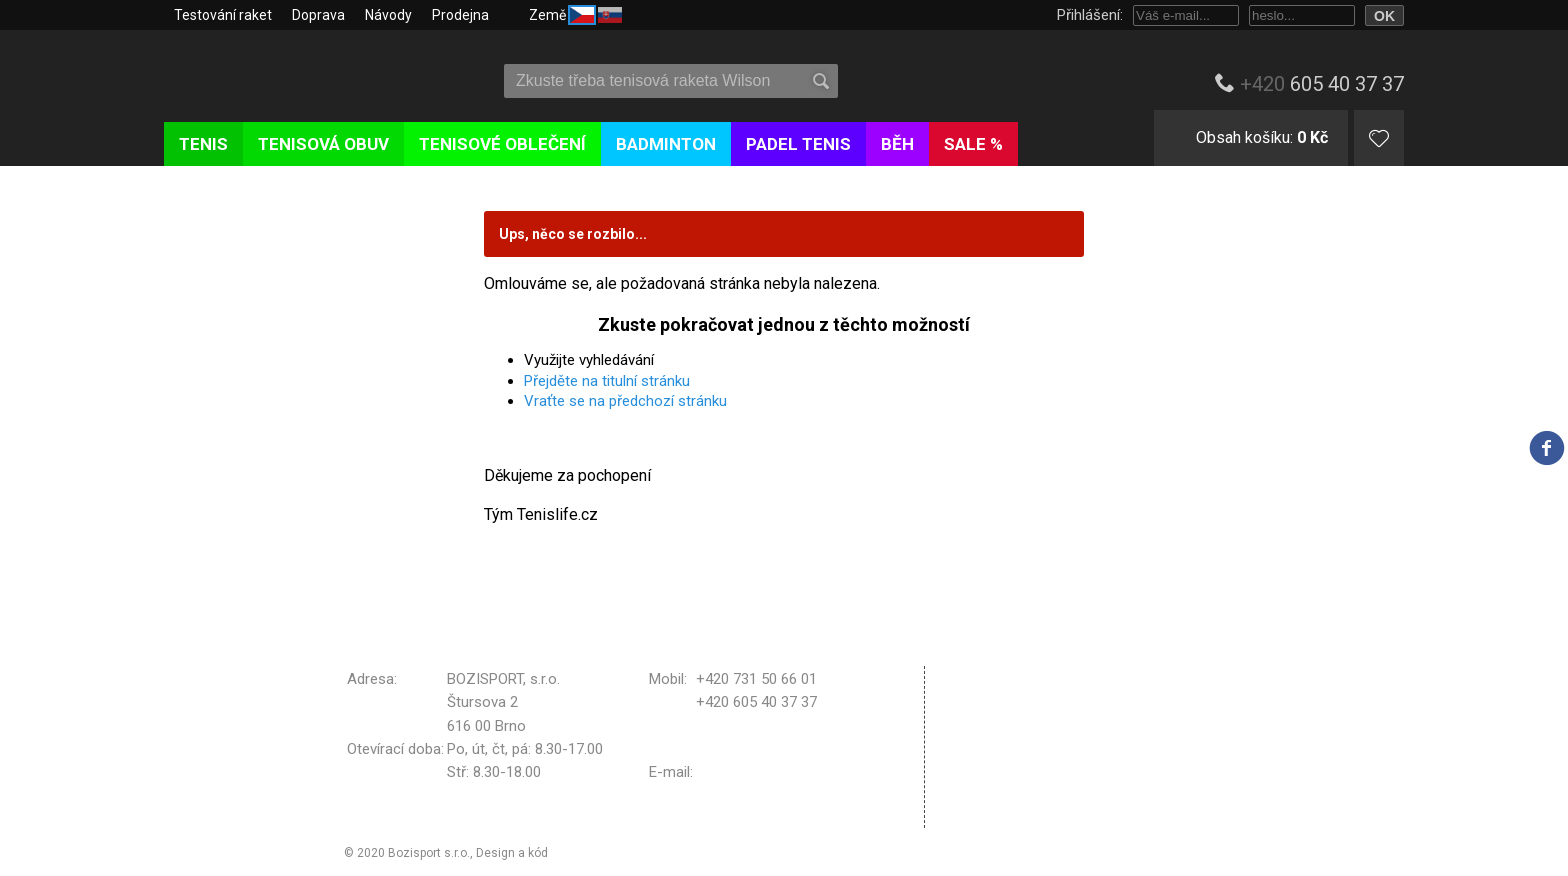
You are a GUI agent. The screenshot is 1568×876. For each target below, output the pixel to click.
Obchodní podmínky (1019, 678)
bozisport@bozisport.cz (775, 772)
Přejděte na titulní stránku (607, 381)
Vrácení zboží (999, 764)
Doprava (318, 15)
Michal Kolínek (591, 853)
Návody (388, 15)
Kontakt (980, 814)
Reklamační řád (1005, 739)
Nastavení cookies (1015, 789)
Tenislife (281, 74)
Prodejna (460, 15)
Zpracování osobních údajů (1044, 713)
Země (575, 13)
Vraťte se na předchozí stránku (625, 401)
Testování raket (223, 15)
